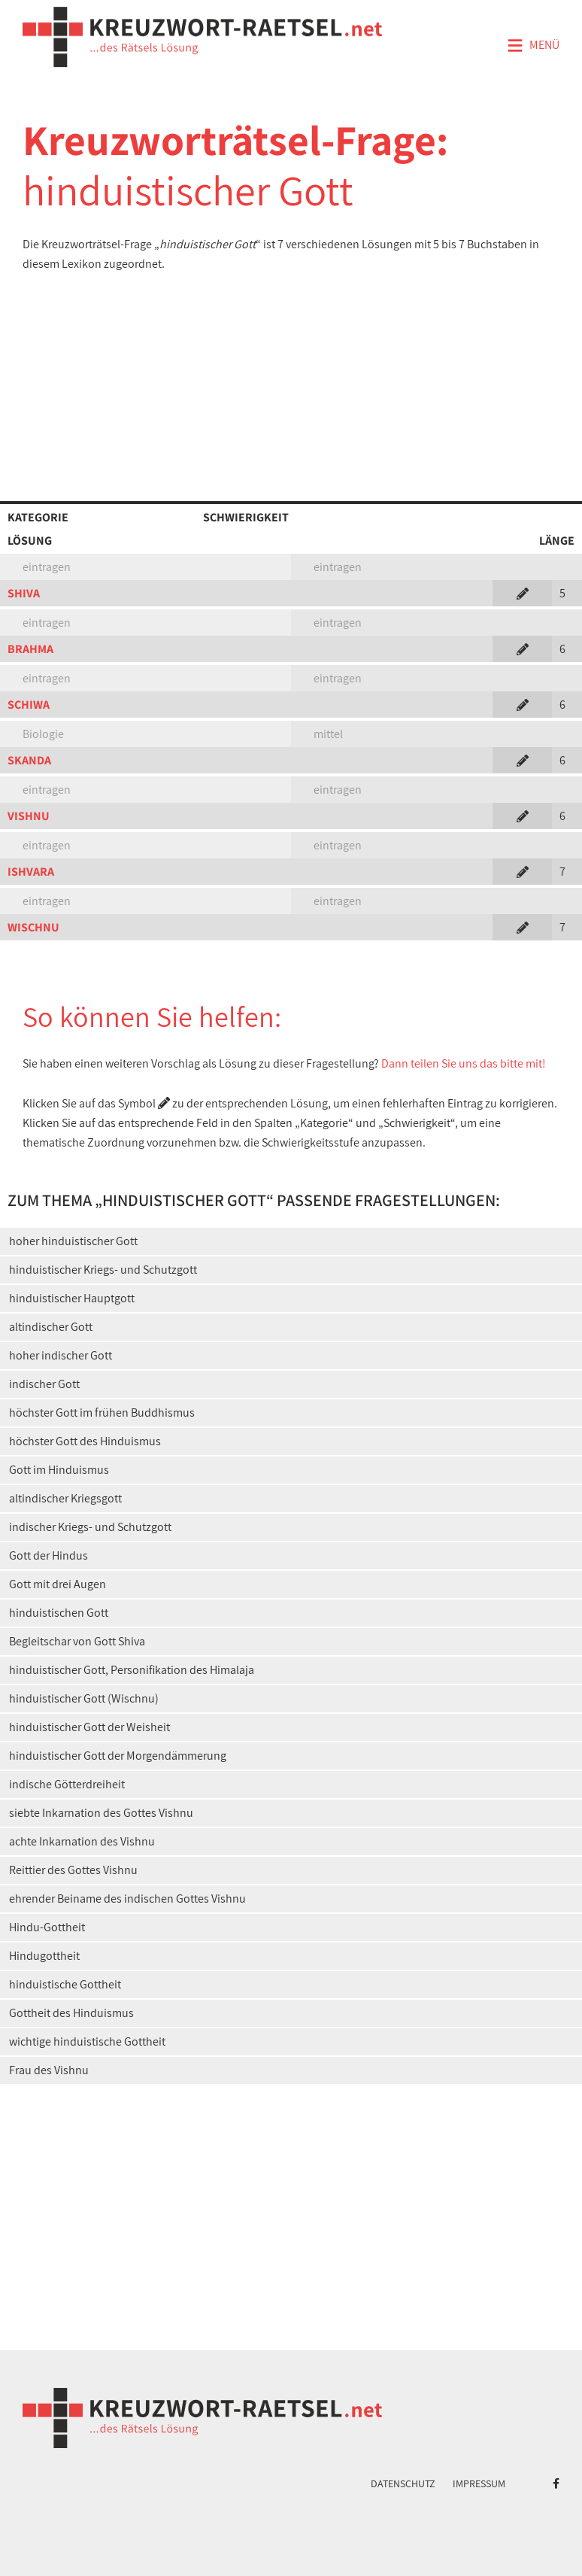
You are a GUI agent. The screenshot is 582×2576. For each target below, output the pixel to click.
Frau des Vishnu (49, 2070)
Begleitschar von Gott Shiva (77, 1641)
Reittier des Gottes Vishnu (73, 1870)
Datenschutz (403, 2483)
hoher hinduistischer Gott (73, 1241)
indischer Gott (44, 1384)
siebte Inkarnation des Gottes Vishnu (101, 1813)
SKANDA (29, 760)
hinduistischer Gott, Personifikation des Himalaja (131, 1670)
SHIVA (24, 593)
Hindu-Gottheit (47, 1927)
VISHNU (29, 816)
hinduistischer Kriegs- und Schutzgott (103, 1269)
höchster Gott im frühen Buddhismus (102, 1412)
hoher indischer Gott (60, 1355)
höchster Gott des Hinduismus (85, 1441)
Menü (533, 46)
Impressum (479, 2483)
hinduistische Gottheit (65, 1984)
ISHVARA (31, 871)
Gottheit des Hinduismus (71, 2013)
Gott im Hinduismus (59, 1470)
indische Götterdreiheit (67, 1784)
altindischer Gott (50, 1327)
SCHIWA (29, 704)
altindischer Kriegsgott (65, 1498)
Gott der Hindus (48, 1555)
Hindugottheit (44, 1956)
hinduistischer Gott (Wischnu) (84, 1698)
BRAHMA (30, 649)
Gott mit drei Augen (57, 1584)
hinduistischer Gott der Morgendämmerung (117, 1755)
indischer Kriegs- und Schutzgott (90, 1527)
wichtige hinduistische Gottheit (87, 2041)
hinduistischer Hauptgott (72, 1298)
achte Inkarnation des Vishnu (82, 1841)
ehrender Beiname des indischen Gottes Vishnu (127, 1898)
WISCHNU (33, 927)
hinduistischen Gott (58, 1613)
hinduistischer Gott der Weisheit (89, 1727)
